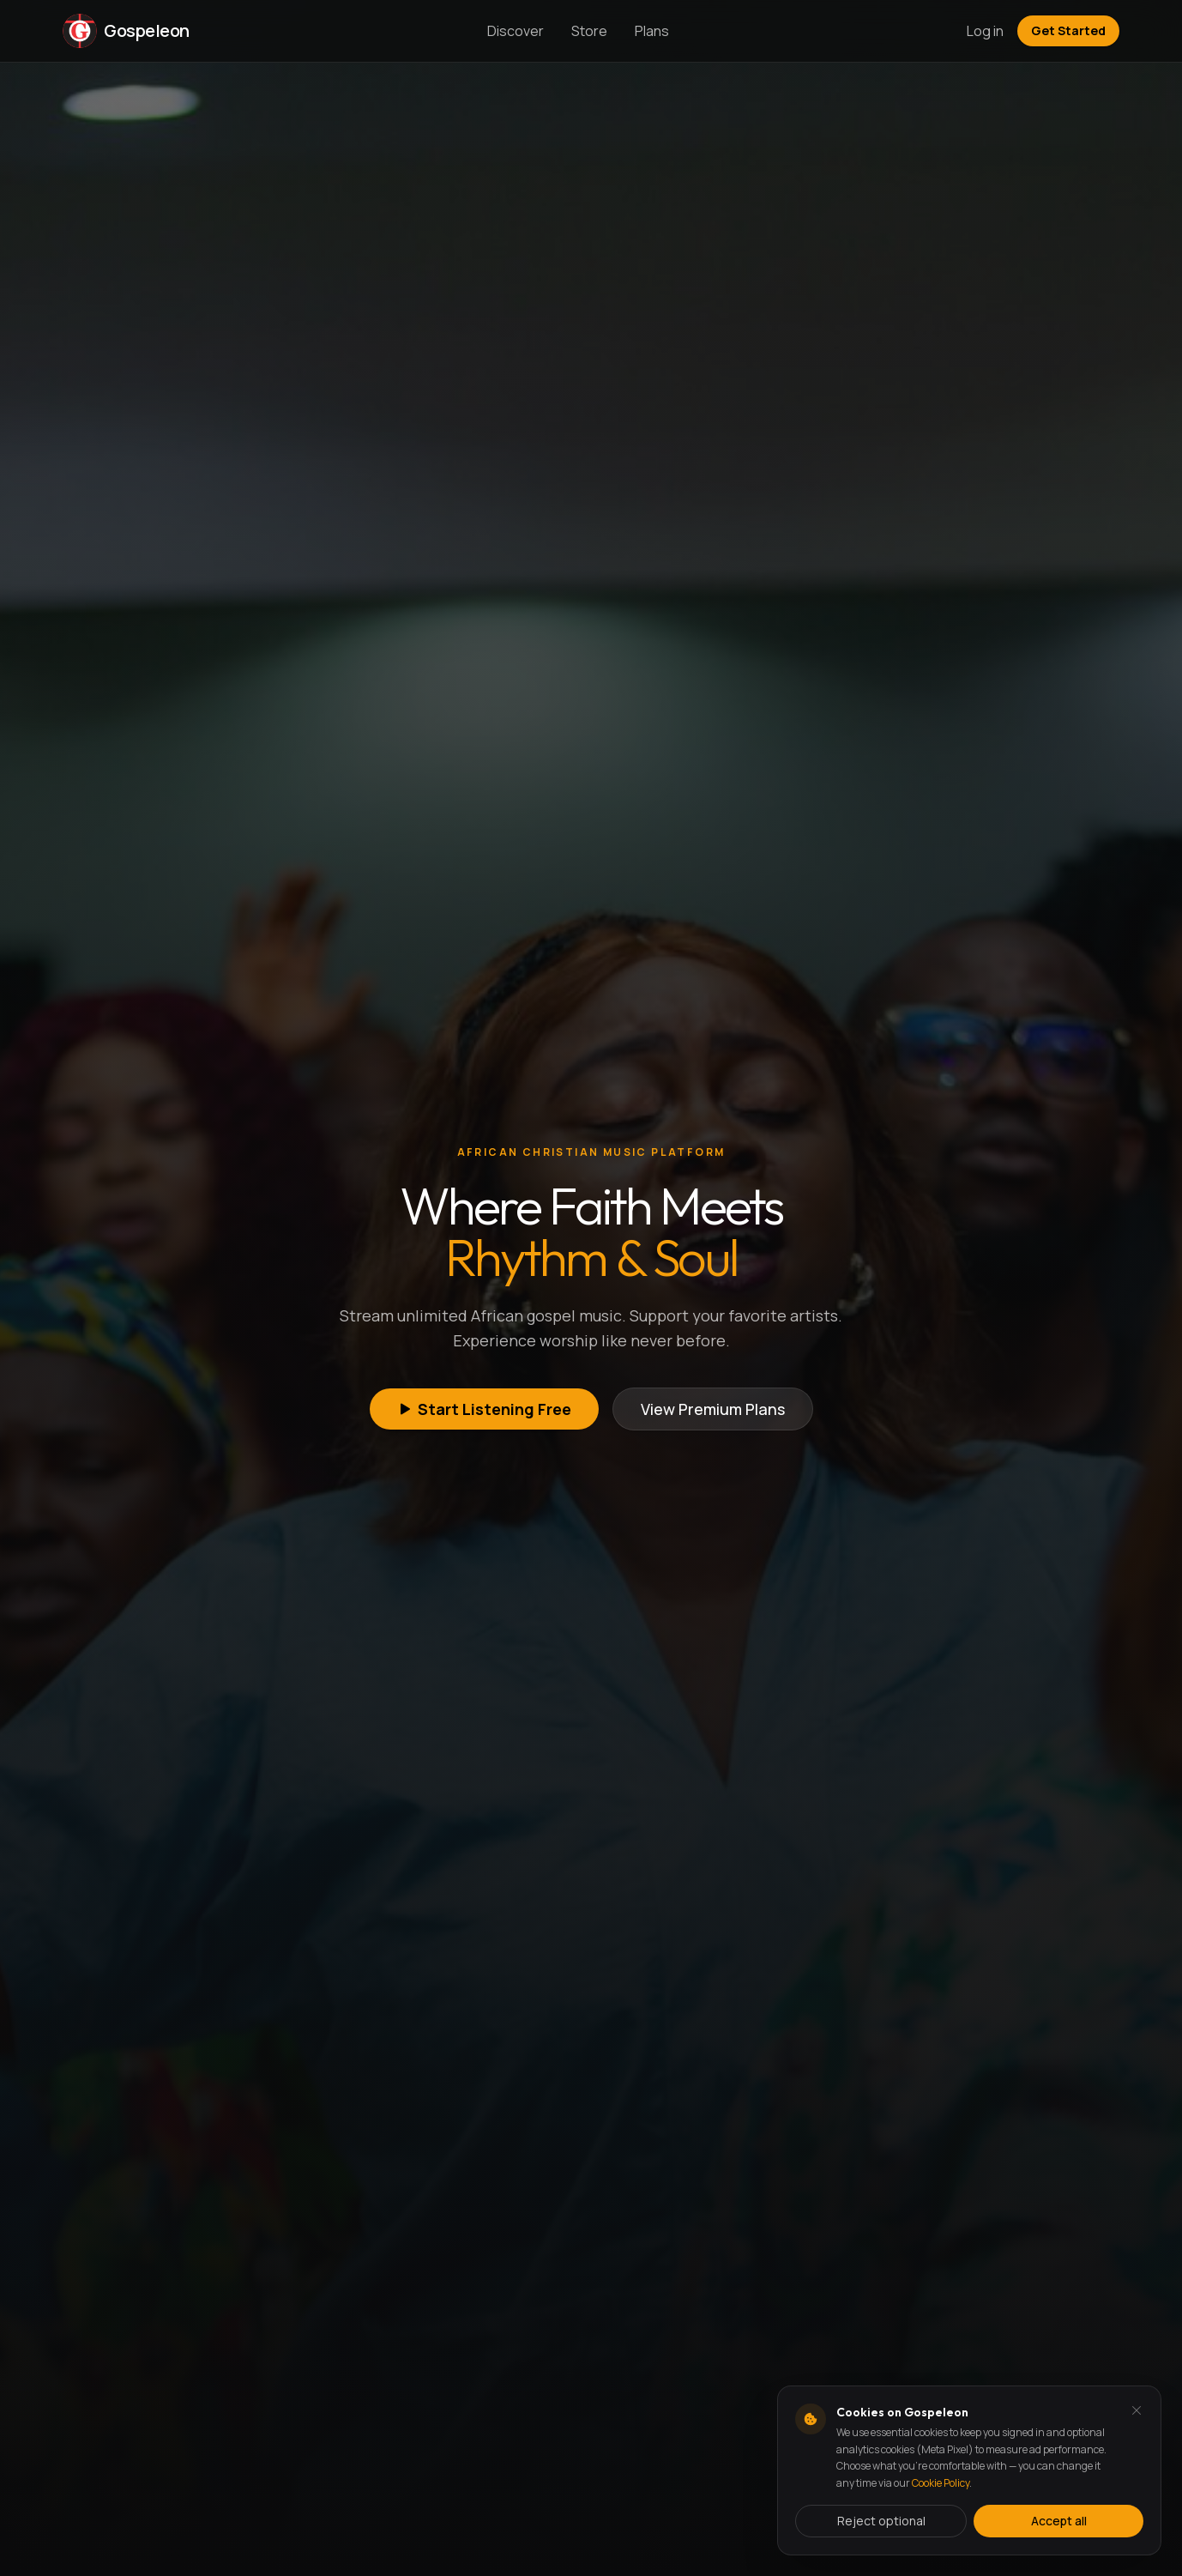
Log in (985, 30)
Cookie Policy (940, 2483)
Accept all (1059, 2521)
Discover (515, 30)
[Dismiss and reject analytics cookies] (1136, 2410)
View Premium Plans (713, 1409)
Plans (652, 30)
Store (589, 30)
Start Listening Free (484, 1409)
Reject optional (881, 2521)
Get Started (1068, 30)
